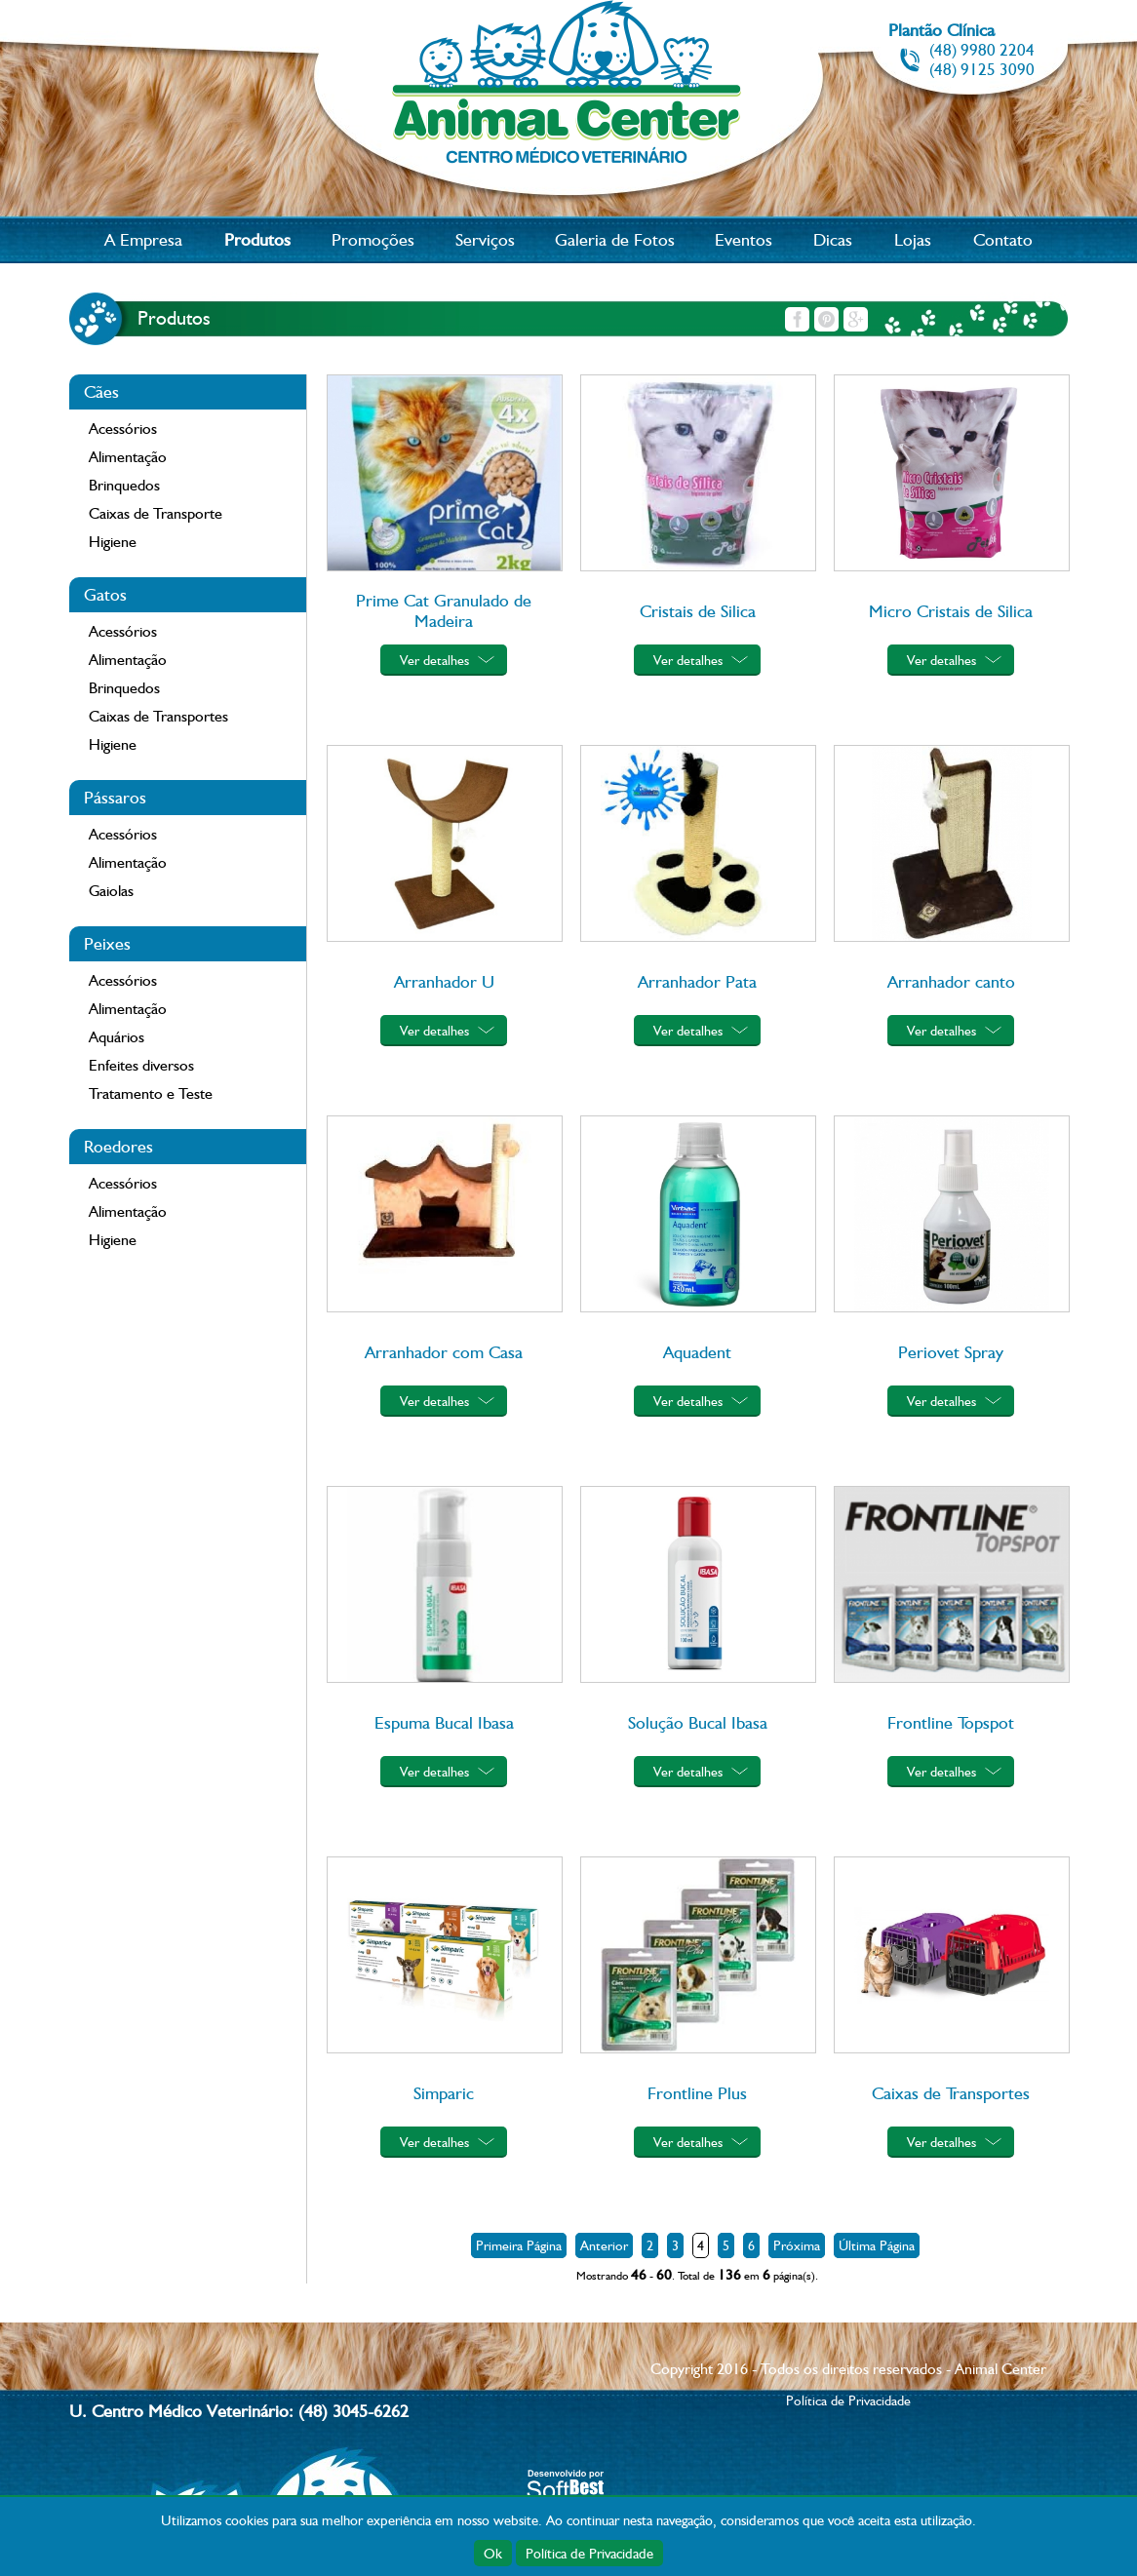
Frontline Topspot (950, 1722)
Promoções (373, 239)
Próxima (796, 2245)
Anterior (604, 2245)
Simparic (443, 2093)
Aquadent (697, 1352)
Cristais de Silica (698, 611)
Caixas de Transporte (155, 513)
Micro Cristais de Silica (951, 611)
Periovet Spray (950, 1352)
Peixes (107, 943)
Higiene (113, 541)
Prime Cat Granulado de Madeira (443, 610)
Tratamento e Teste (151, 1093)
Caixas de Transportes (158, 716)
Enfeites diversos (141, 1065)
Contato (1003, 239)
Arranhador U (444, 981)
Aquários (116, 1037)
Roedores (118, 1146)
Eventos (743, 239)
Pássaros (115, 797)
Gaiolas (111, 890)
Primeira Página (519, 2245)
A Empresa (143, 239)
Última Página (877, 2245)
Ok (493, 2553)
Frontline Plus (697, 2093)
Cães (101, 391)
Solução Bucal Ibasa (697, 1722)
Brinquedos (124, 485)
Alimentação (128, 457)
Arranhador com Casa (444, 1352)
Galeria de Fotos (615, 239)
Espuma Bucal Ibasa (444, 1722)
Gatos (105, 594)
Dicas (832, 239)
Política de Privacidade (589, 2553)
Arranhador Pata (697, 981)
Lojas (912, 239)
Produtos (257, 239)
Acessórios (123, 428)
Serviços (485, 239)
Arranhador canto (951, 981)
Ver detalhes (434, 660)
